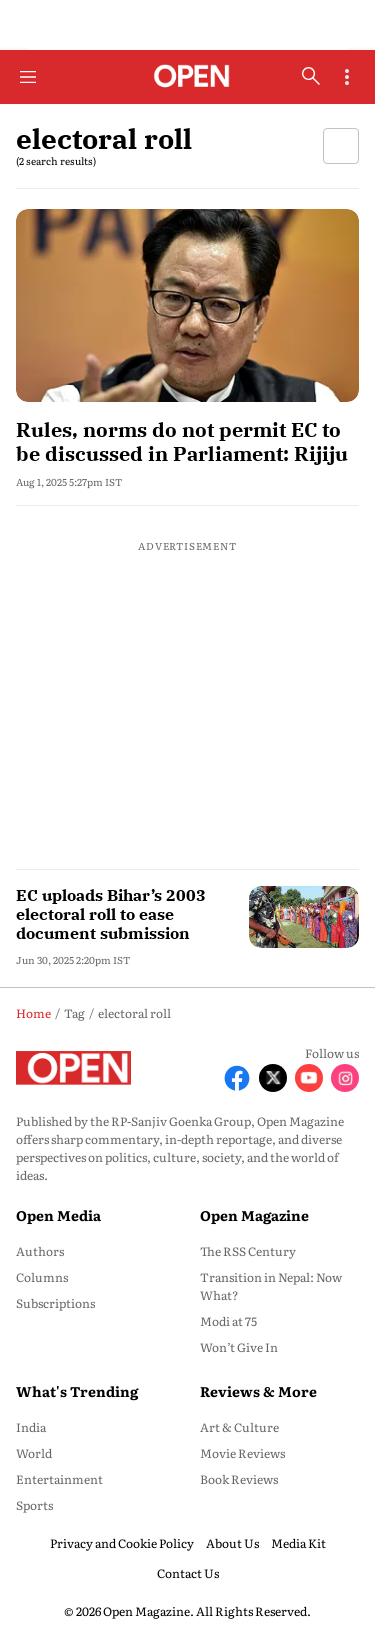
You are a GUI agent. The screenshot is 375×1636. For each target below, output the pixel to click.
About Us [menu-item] (232, 1543)
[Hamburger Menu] (28, 77)
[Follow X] (273, 1078)
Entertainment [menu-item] (59, 1479)
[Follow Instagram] (345, 1078)
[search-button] (311, 76)
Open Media (58, 1215)
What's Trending (77, 1391)
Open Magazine (254, 1215)
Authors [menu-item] (40, 1251)
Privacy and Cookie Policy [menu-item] (122, 1543)
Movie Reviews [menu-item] (242, 1453)
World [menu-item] (34, 1453)
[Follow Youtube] (309, 1078)
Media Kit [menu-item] (298, 1543)
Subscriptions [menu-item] (55, 1303)
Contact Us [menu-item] (188, 1573)
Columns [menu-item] (42, 1277)
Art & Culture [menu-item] (239, 1427)
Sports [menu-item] (34, 1505)
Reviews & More (258, 1391)
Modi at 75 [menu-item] (228, 1321)
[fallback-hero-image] (187, 305)
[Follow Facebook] (237, 1078)
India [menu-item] (31, 1427)
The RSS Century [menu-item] (248, 1251)
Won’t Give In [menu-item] (239, 1347)
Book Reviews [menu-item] (239, 1479)
